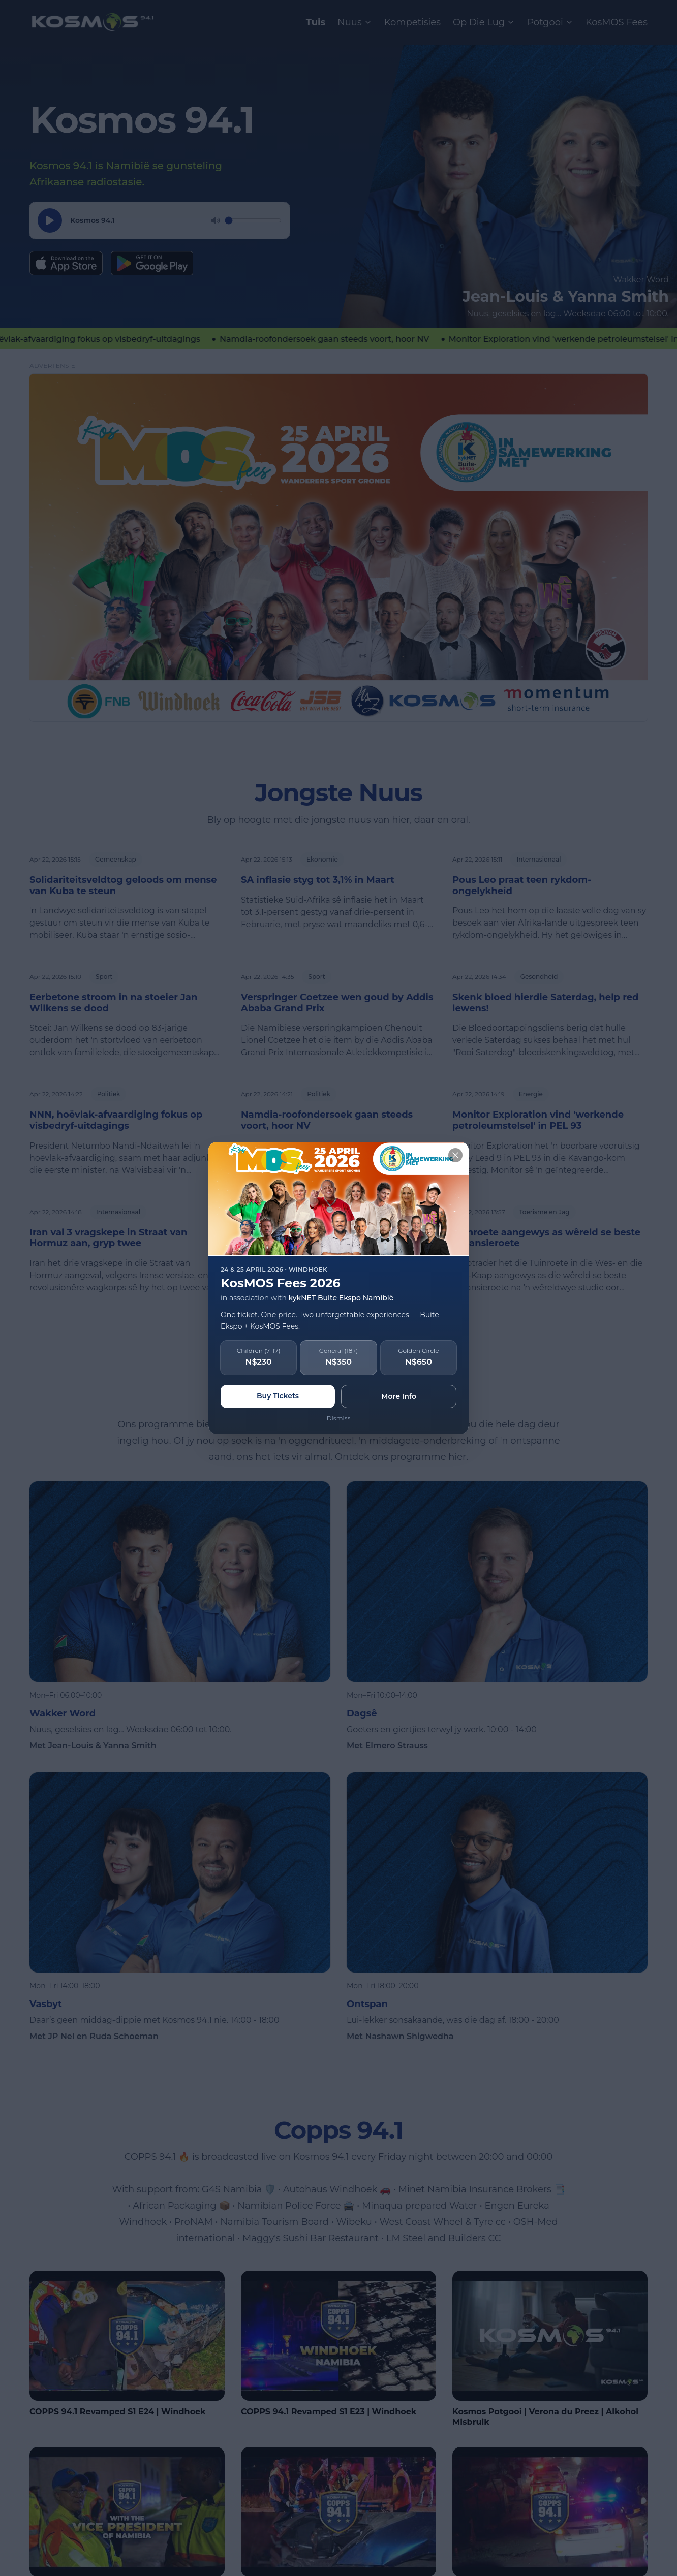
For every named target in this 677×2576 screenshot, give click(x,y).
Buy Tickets (278, 1396)
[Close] (455, 1155)
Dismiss (339, 1418)
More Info (398, 1396)
